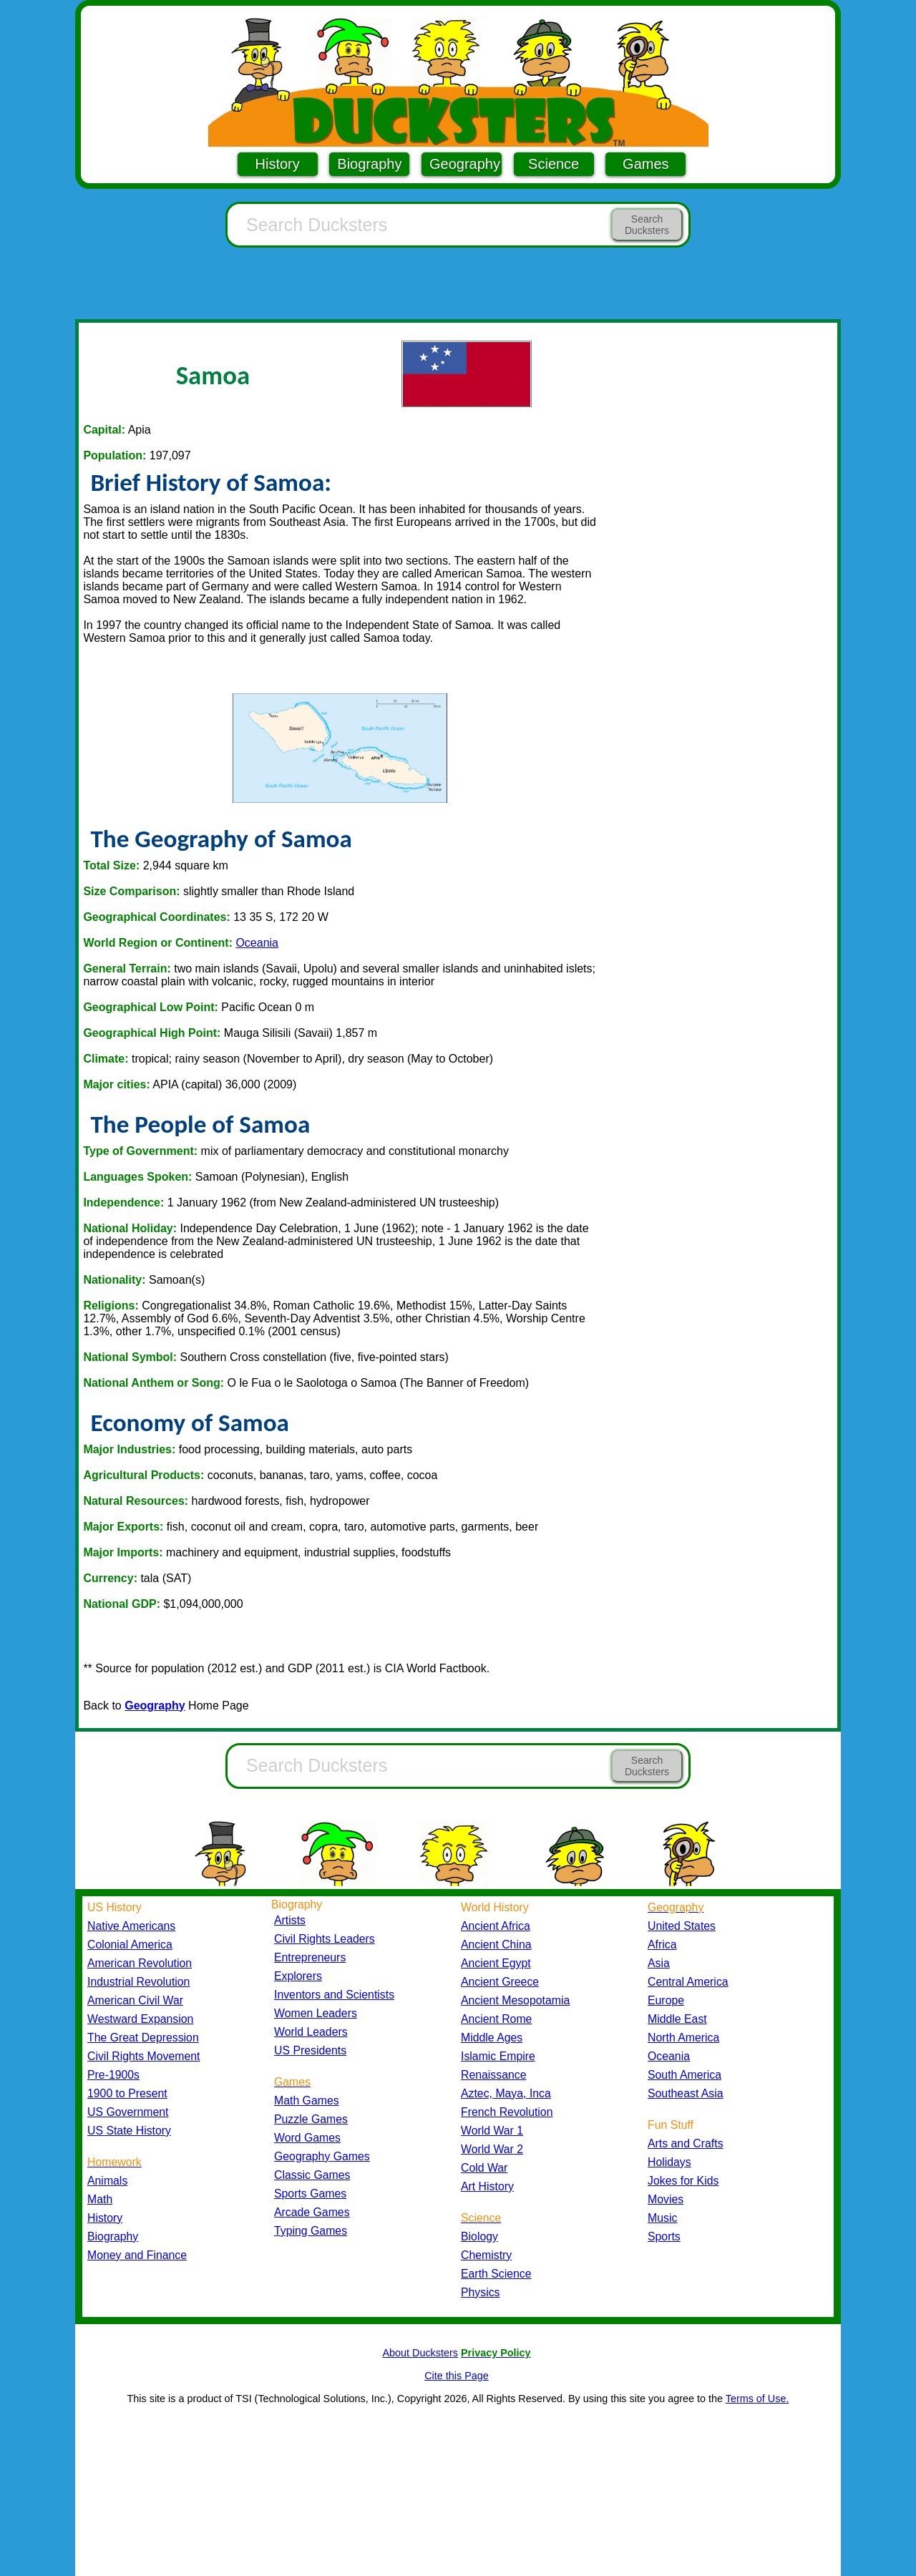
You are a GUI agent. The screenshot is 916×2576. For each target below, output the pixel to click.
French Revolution (506, 2112)
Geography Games (322, 2156)
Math (99, 2199)
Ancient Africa (495, 1926)
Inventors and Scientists (334, 1995)
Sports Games (310, 2193)
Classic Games (312, 2175)
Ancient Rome (496, 2019)
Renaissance (494, 2075)
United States (682, 1926)
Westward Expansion (140, 2019)
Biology (479, 2236)
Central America (688, 1982)
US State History (129, 2130)
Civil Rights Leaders (324, 1939)
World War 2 (492, 2149)
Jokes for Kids (683, 2181)
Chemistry (486, 2255)
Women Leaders (315, 2013)
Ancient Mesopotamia (515, 2000)
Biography (369, 164)
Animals (107, 2181)
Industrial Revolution (138, 1982)
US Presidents (310, 2050)
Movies (665, 2199)
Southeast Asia (685, 2093)
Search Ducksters (647, 224)
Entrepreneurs (310, 1957)
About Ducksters (420, 2352)
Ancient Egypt (496, 1963)
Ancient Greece (500, 1982)
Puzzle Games (311, 2119)
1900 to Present (127, 2093)
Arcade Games (312, 2212)
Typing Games (310, 2231)
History (277, 164)
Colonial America (129, 1944)
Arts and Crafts (685, 2143)
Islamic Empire (498, 2056)
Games (645, 164)
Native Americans (131, 1926)
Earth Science (496, 2274)
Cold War (484, 2168)
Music (662, 2218)
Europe (666, 2000)
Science (553, 164)
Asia (659, 1963)
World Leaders (311, 2032)
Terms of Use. (757, 2398)
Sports (664, 2236)
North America (683, 2037)
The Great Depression (143, 2037)
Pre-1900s (113, 2075)
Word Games (307, 2138)
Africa (662, 1944)
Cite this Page (456, 2375)
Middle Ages (491, 2037)
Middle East (677, 2019)
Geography (464, 164)
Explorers (298, 1976)
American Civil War (135, 2000)
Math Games (306, 2100)
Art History (487, 2186)
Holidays (669, 2162)
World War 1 (492, 2130)
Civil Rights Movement (143, 2056)
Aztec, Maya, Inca (506, 2093)
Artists (290, 1920)
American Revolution (139, 1963)
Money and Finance (137, 2255)
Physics (480, 2292)
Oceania (256, 943)
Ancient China (496, 1944)
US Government (127, 2112)
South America (684, 2075)
